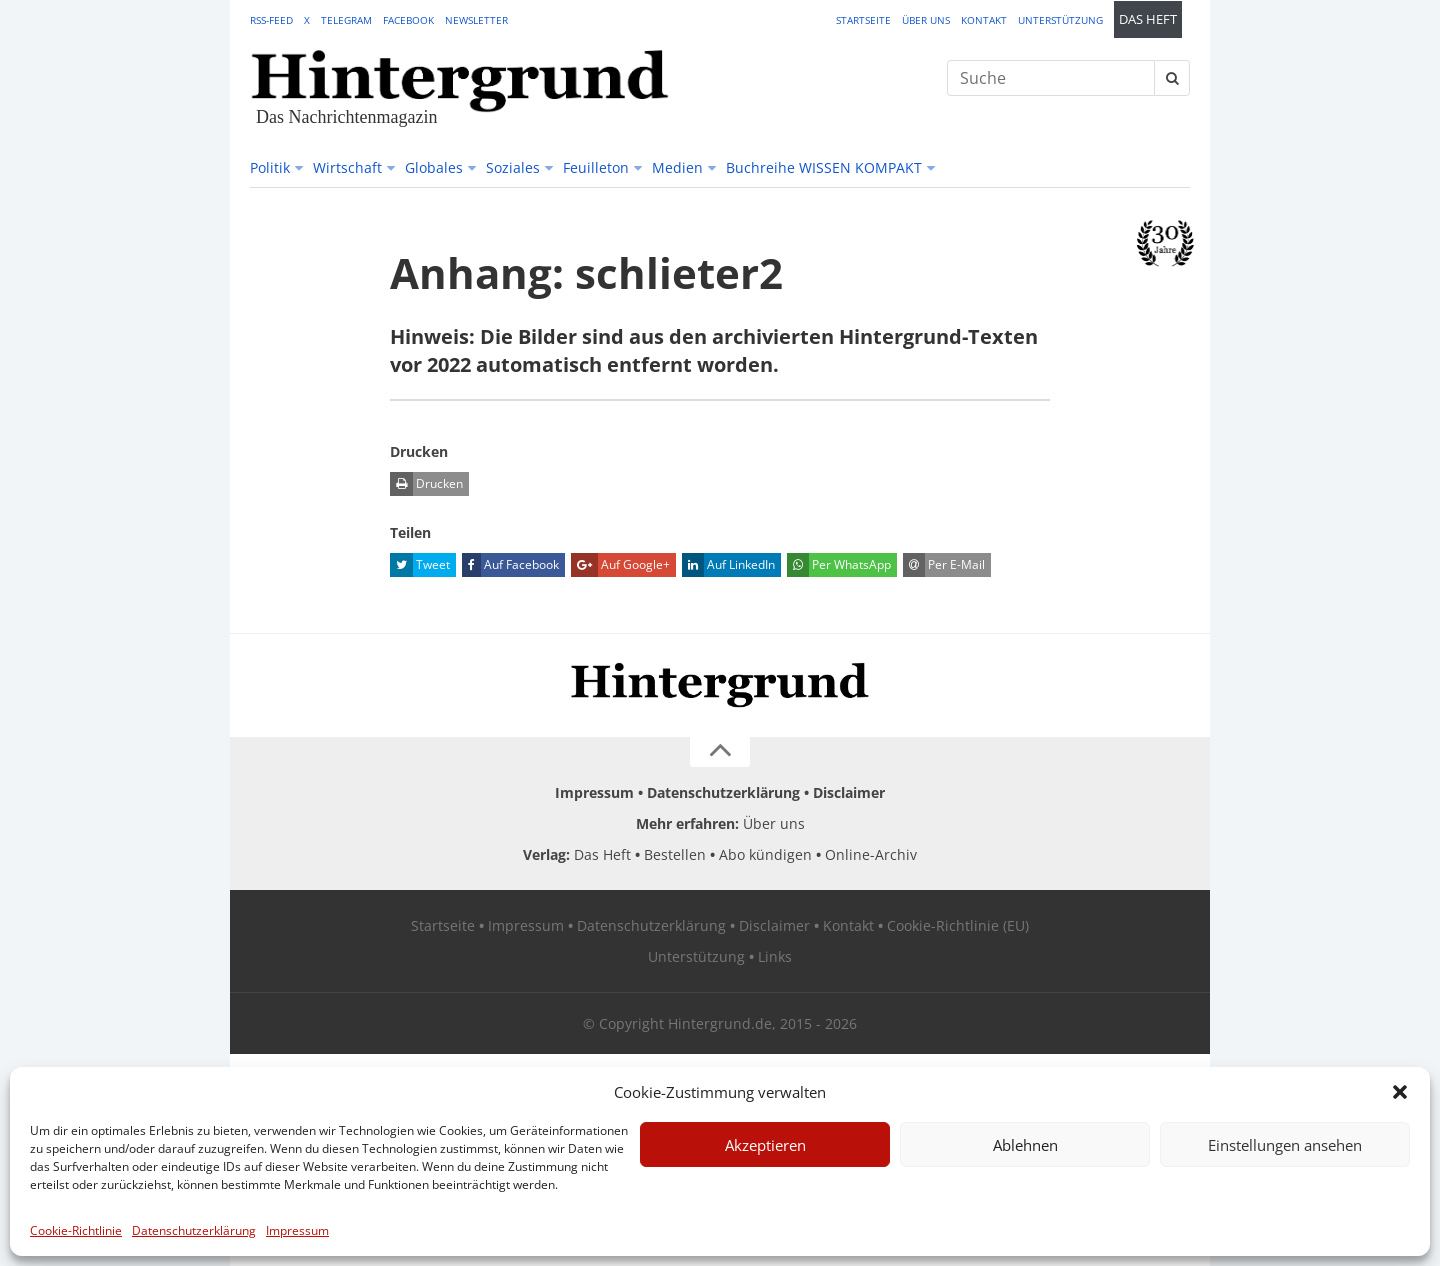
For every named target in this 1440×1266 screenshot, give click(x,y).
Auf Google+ (620, 565)
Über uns (926, 20)
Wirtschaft (347, 167)
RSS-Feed (271, 20)
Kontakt (984, 20)
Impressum (297, 1230)
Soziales (513, 167)
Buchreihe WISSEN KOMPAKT (824, 167)
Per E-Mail (944, 565)
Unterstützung (1060, 20)
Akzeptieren (765, 1145)
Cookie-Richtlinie (76, 1230)
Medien (677, 167)
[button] (1400, 1092)
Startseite (863, 20)
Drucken (426, 484)
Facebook (408, 20)
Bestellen (675, 854)
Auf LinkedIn (728, 565)
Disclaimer (849, 792)
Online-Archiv (871, 854)
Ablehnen (1025, 1145)
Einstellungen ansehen (1285, 1145)
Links (775, 956)
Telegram (346, 20)
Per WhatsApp (839, 565)
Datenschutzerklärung (194, 1230)
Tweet (420, 565)
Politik (270, 167)
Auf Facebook (510, 565)
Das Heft (1148, 19)
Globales (434, 167)
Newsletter (476, 20)
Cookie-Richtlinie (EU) (958, 925)
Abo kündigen (765, 854)
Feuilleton (596, 167)
